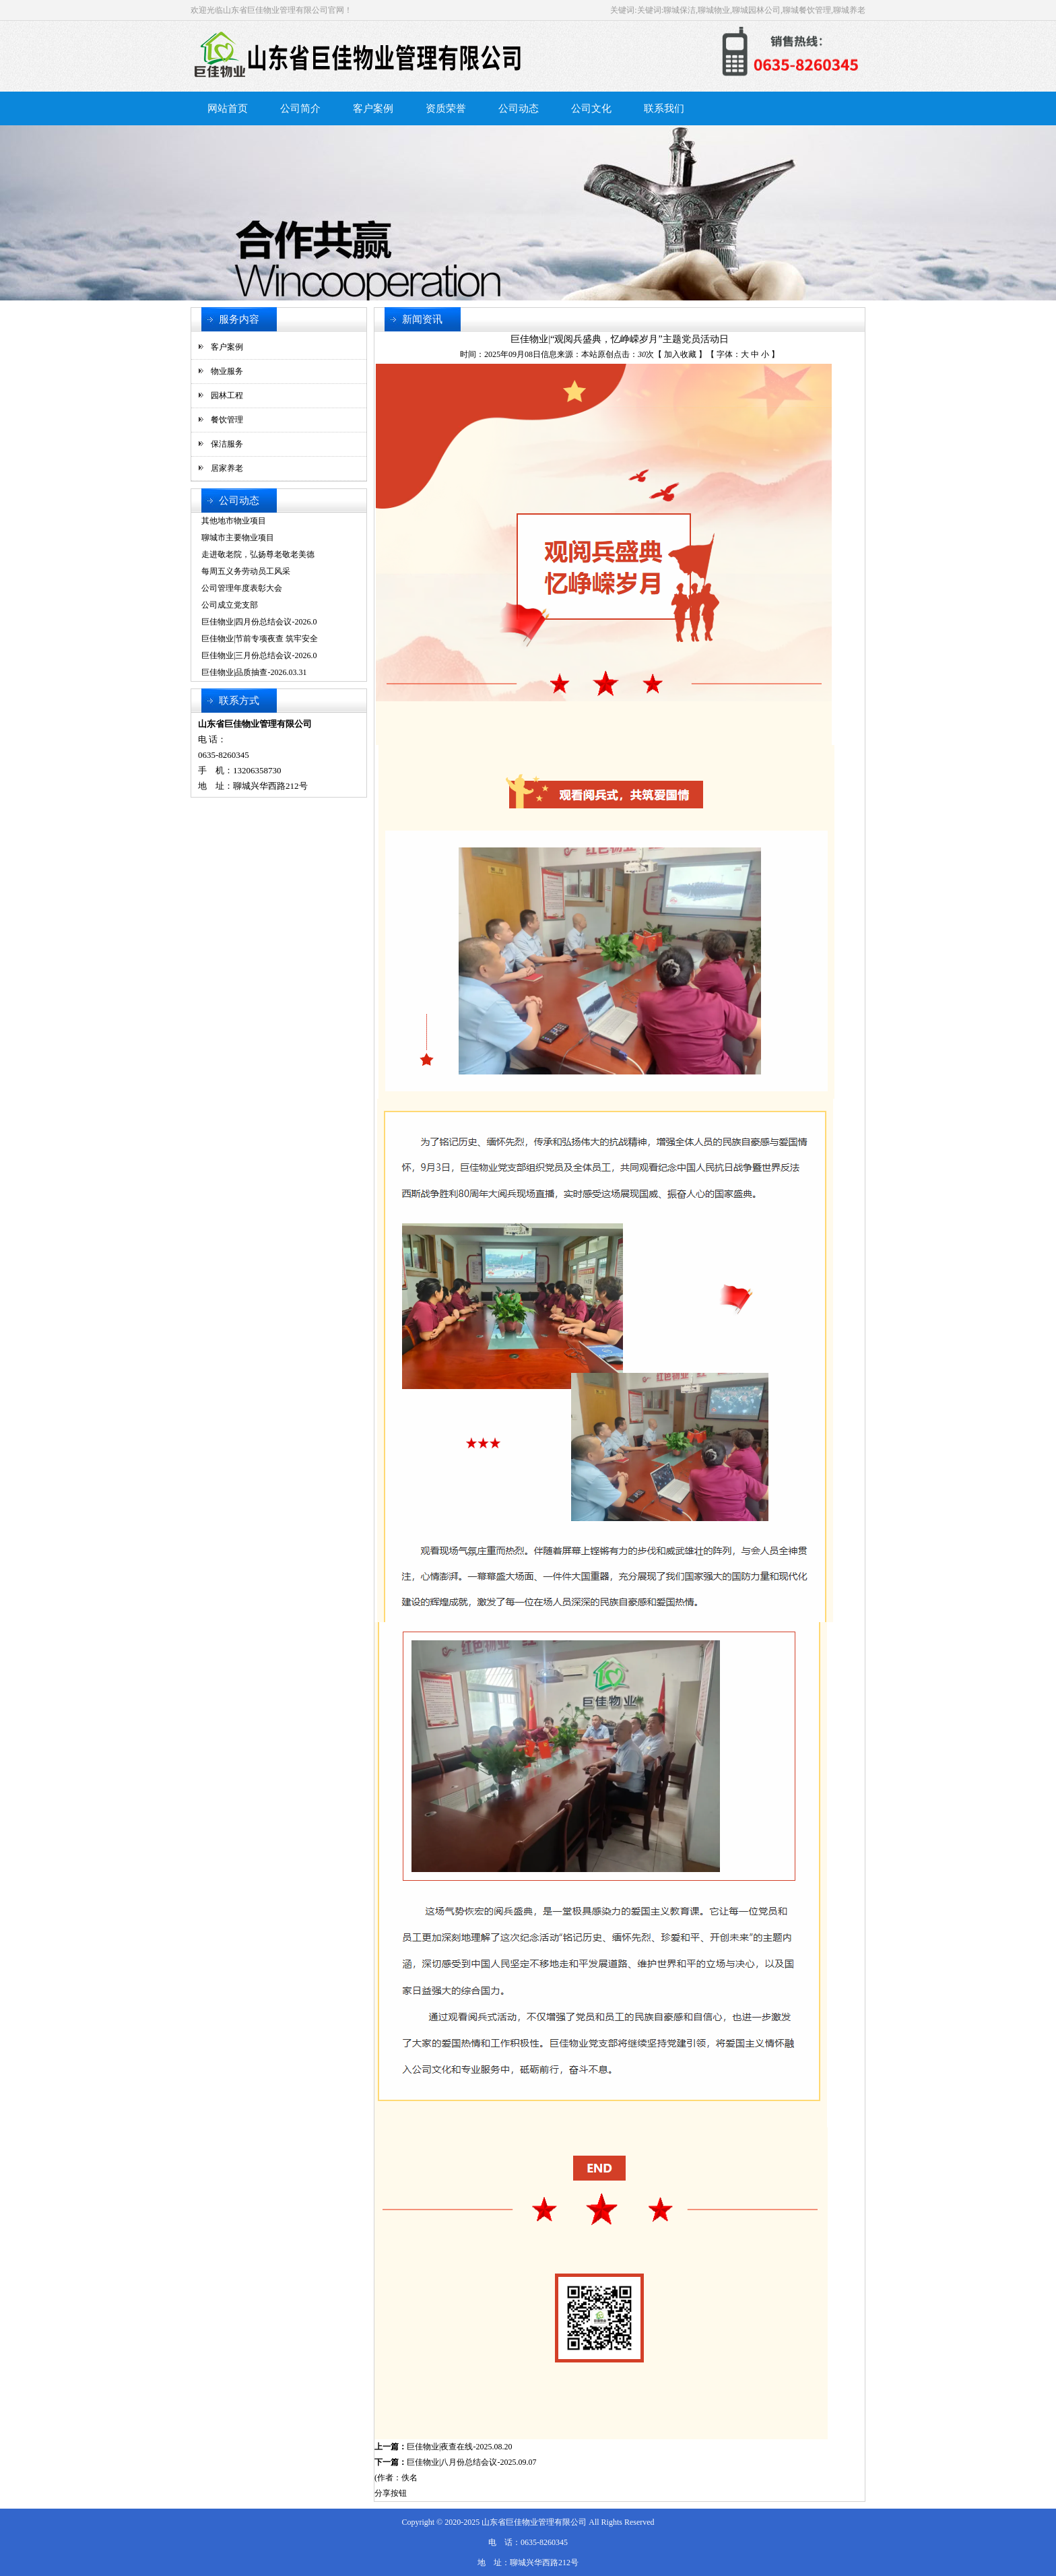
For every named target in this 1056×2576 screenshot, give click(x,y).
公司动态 (518, 108)
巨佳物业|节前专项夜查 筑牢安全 (259, 638)
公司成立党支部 (229, 605)
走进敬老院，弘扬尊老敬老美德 (258, 554)
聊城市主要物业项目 (237, 537)
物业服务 (227, 371)
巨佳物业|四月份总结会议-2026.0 (259, 621)
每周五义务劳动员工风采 (245, 571)
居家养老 (227, 468)
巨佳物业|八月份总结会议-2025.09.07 (471, 2462)
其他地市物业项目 (233, 520)
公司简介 (300, 108)
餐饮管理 (227, 419)
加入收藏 (680, 354)
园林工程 (227, 395)
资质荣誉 (446, 108)
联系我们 (664, 108)
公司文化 (591, 108)
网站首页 (227, 108)
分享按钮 (390, 2493)
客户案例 (373, 108)
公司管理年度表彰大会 (241, 588)
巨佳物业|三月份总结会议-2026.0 (259, 655)
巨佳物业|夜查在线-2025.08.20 (459, 2446)
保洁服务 (227, 444)
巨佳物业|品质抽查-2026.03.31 (253, 672)
